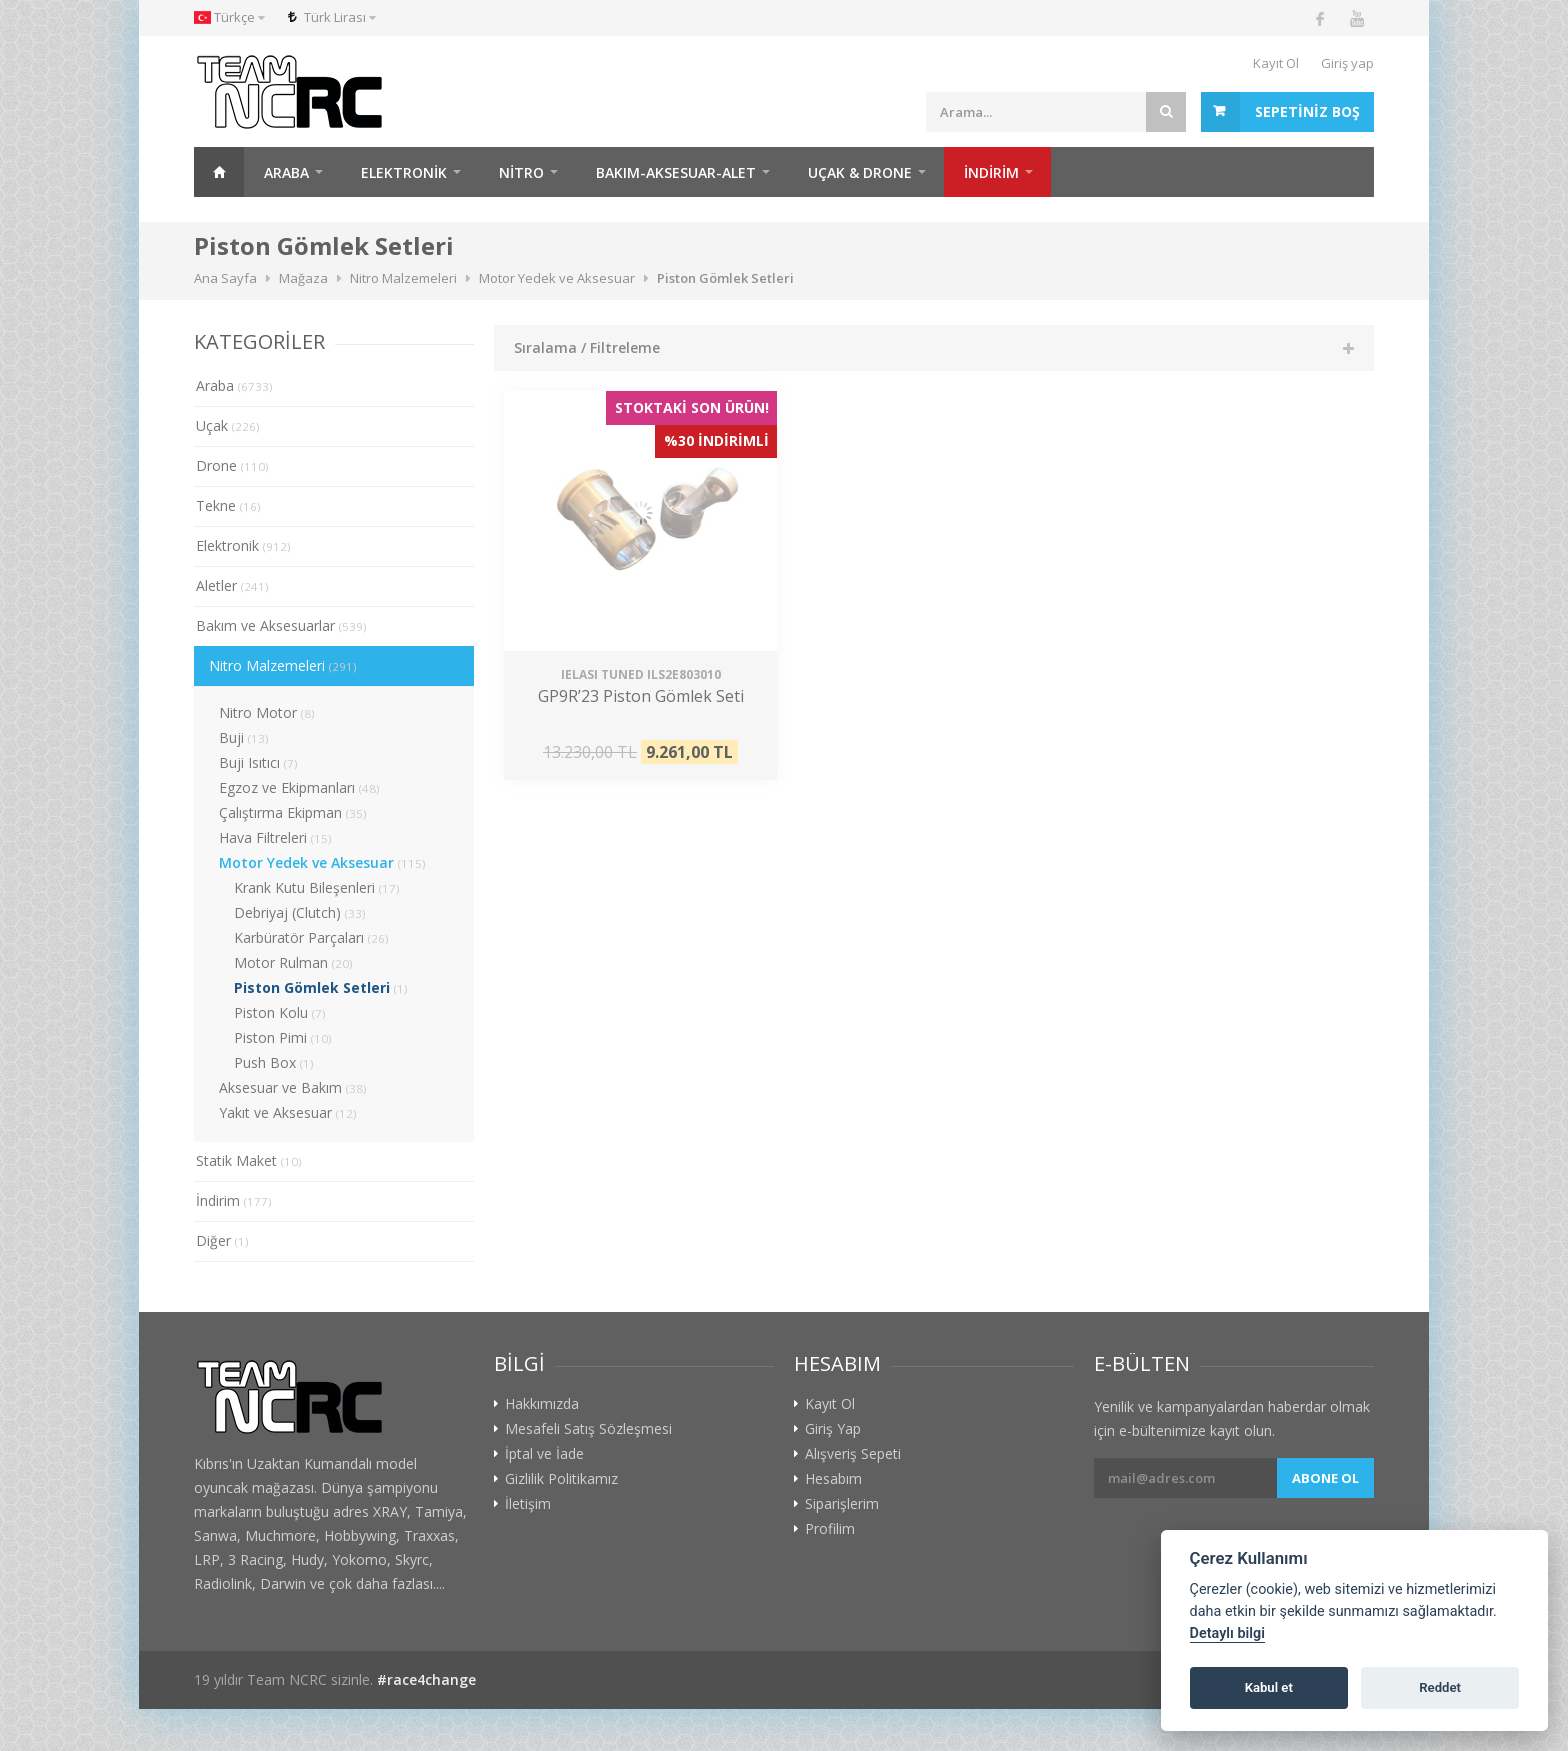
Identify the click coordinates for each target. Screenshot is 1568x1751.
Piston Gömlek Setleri (321, 987)
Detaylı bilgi (1227, 1633)
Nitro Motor (267, 712)
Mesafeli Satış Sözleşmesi (588, 1429)
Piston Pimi (283, 1037)
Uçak (228, 425)
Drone (232, 465)
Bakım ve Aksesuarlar (281, 625)
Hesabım (833, 1479)
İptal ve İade (544, 1454)
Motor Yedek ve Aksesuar (322, 862)
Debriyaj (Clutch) (300, 912)
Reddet (1440, 1687)
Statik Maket (249, 1160)
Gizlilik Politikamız (561, 1479)
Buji (244, 737)
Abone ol (1325, 1478)
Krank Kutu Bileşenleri (317, 887)
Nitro (521, 172)
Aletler (232, 585)
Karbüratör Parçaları (311, 937)
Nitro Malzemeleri (283, 665)
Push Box (274, 1062)
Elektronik (404, 172)
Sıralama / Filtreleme (587, 347)
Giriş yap (1347, 63)
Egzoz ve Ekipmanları (299, 787)
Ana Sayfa (219, 172)
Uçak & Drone (860, 172)
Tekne (228, 505)
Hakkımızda (542, 1404)
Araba (286, 172)
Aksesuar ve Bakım (293, 1087)
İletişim (528, 1504)
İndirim (234, 1200)
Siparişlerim (842, 1504)
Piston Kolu (280, 1012)
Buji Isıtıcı (258, 762)
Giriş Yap (833, 1429)
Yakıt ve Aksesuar (288, 1112)
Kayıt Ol (1276, 63)
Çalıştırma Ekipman (293, 812)
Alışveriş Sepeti (853, 1454)
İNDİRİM (991, 172)
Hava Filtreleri (275, 837)
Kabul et (1269, 1687)
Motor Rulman (293, 962)
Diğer (222, 1240)
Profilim (830, 1529)
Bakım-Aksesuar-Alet (676, 172)
